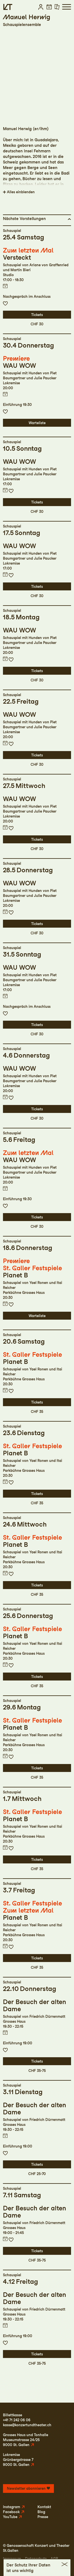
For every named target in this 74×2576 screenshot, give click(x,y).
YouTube (10, 2517)
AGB (54, 2559)
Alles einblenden (21, 192)
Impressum (12, 2559)
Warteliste (37, 423)
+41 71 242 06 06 (16, 2420)
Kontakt (44, 2507)
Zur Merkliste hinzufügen (5, 303)
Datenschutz (36, 2559)
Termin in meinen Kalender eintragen (5, 286)
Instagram (11, 2507)
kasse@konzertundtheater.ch (27, 2425)
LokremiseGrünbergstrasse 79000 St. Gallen (18, 2460)
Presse (42, 2517)
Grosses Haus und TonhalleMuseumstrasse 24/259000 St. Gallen (25, 2440)
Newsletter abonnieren (26, 2488)
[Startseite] (7, 7)
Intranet (14, 2564)
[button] (41, 7)
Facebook (11, 2512)
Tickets (37, 315)
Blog (41, 2512)
